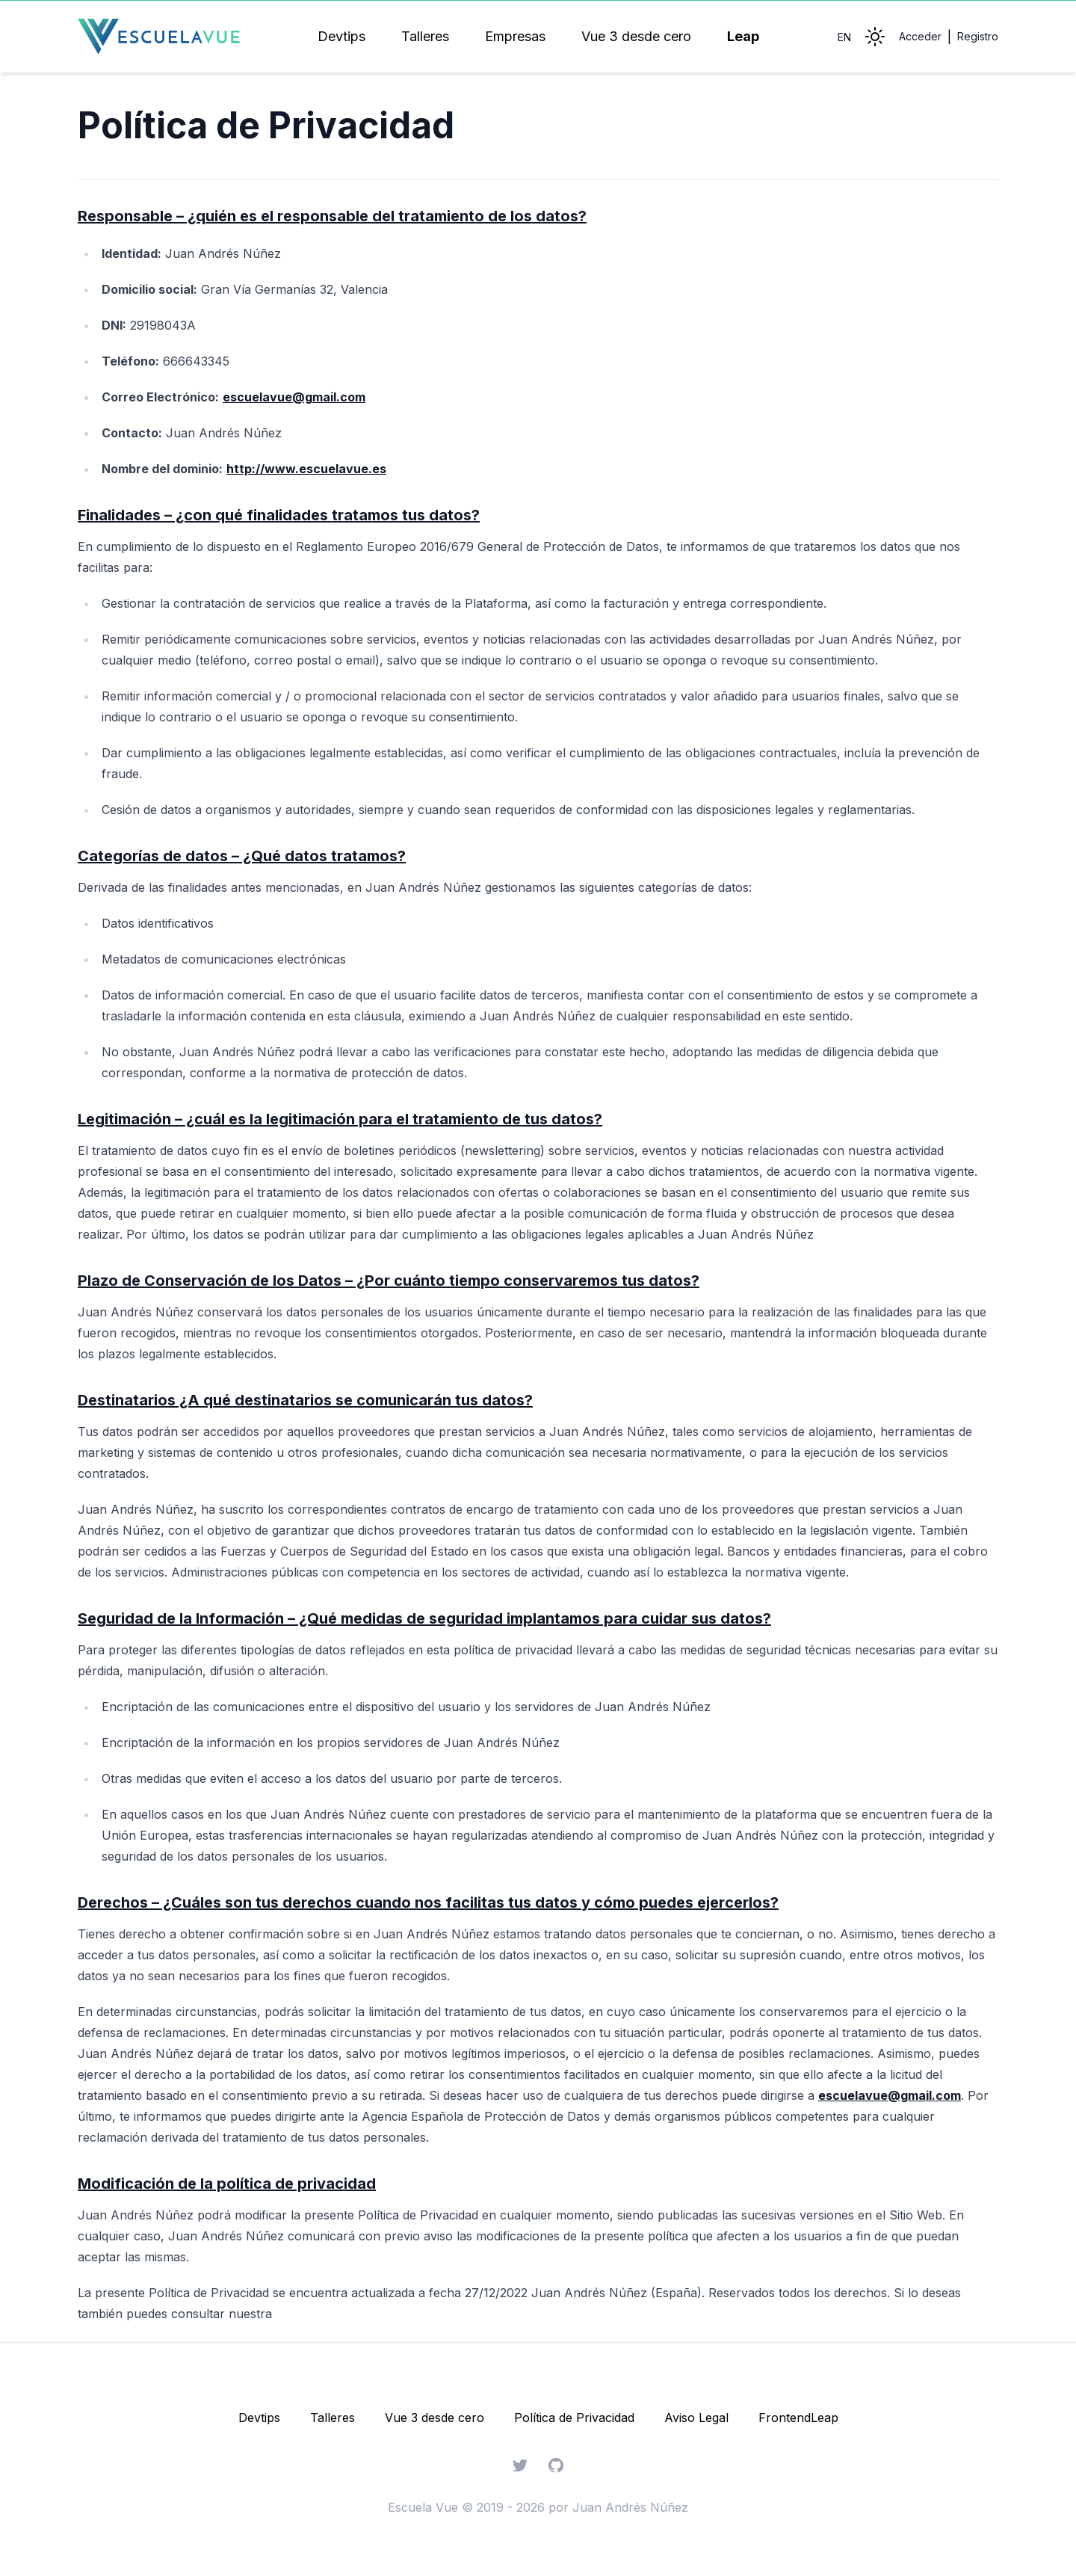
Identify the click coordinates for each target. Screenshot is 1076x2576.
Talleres (425, 36)
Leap (743, 36)
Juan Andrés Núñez (630, 2507)
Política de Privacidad (574, 2417)
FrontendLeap (798, 2417)
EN (844, 37)
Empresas (515, 36)
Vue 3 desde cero (636, 36)
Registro (977, 36)
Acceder (920, 36)
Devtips (341, 36)
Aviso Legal (696, 2417)
